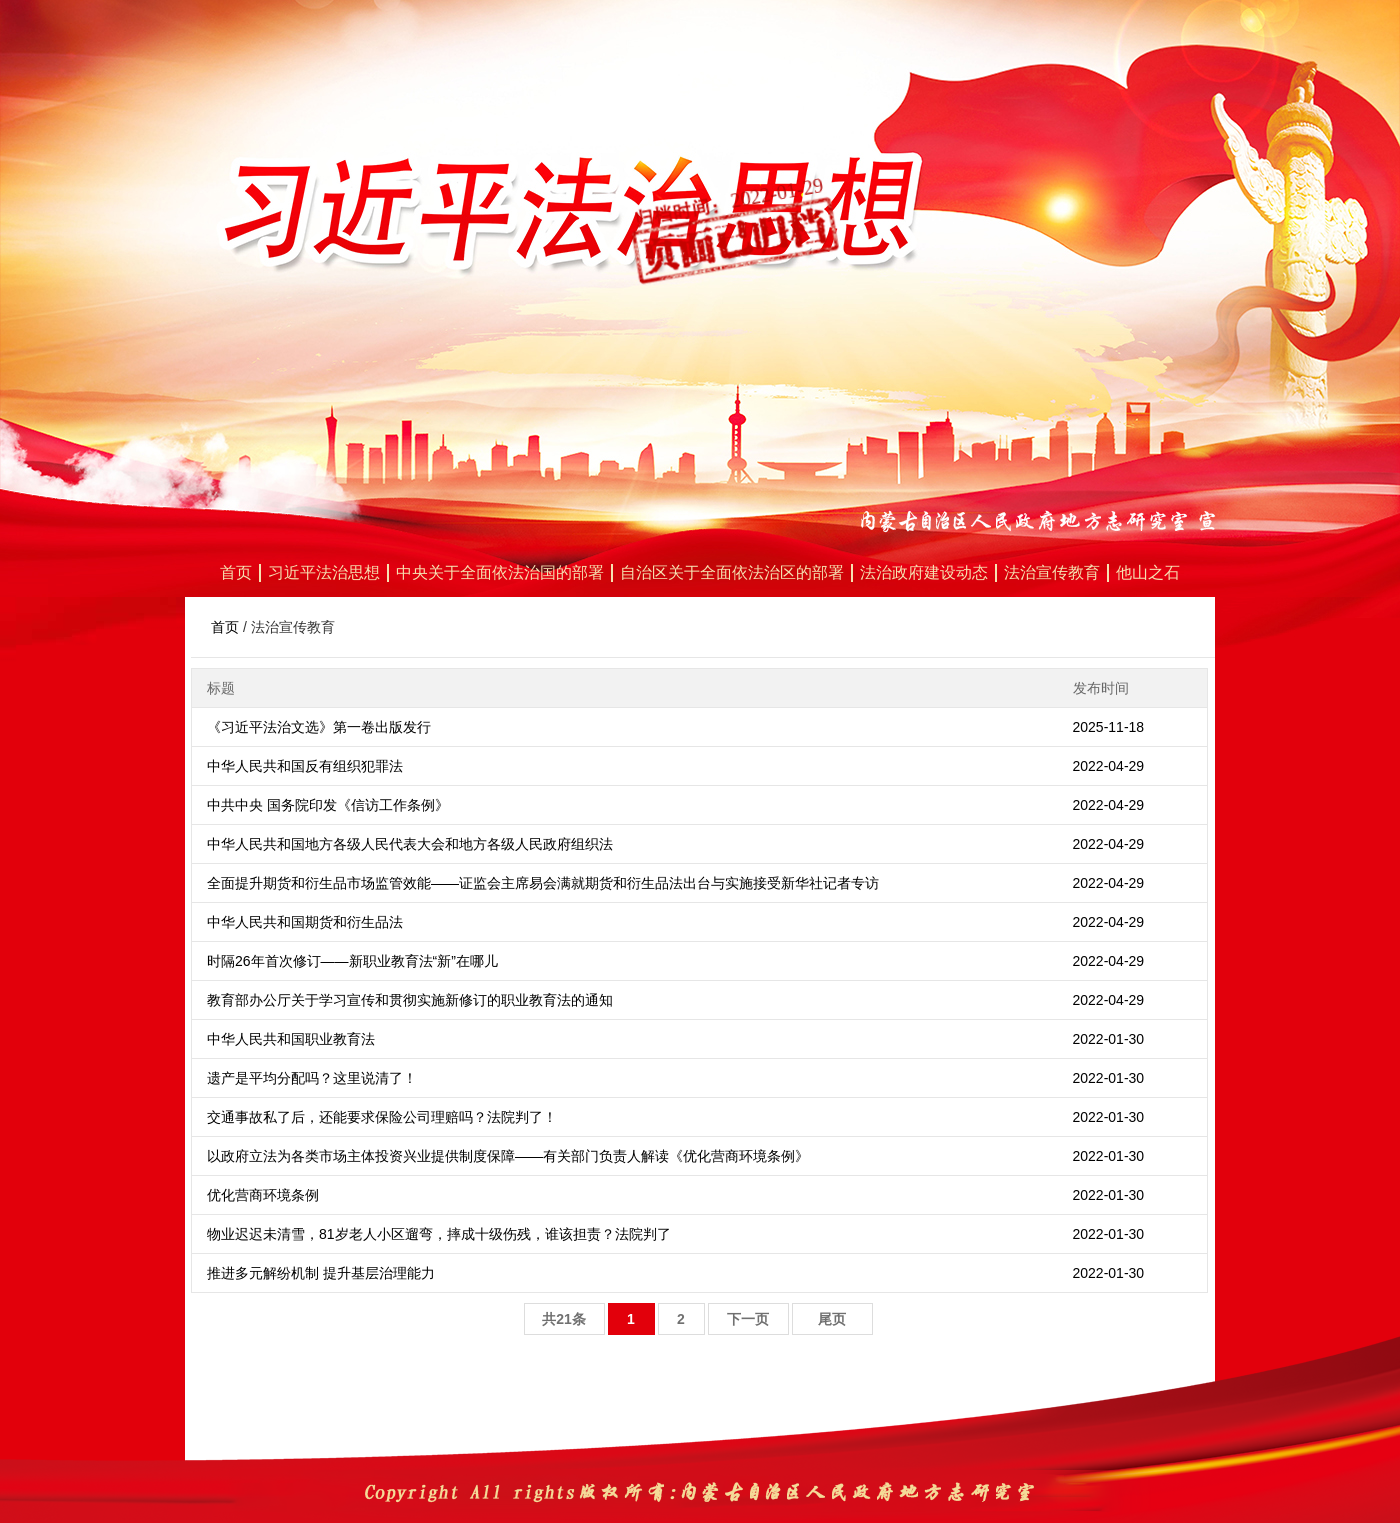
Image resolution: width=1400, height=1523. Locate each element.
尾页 (832, 1319)
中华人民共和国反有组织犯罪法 (305, 766)
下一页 (748, 1319)
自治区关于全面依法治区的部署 (732, 572)
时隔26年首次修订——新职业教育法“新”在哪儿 (352, 961)
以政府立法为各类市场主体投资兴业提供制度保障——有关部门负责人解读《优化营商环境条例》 (508, 1156)
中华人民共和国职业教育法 (291, 1039)
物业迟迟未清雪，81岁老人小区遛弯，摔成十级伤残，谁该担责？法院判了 (439, 1234)
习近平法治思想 (324, 572)
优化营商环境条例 (263, 1195)
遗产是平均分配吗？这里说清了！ (312, 1078)
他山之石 (1148, 572)
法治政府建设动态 (924, 572)
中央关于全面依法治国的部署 (500, 572)
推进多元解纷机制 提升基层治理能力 (321, 1273)
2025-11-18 (1109, 727)
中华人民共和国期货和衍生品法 (305, 922)
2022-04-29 (1109, 766)
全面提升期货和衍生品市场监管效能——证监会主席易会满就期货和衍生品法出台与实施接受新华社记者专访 (543, 883)
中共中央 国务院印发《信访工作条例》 (328, 805)
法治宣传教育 (1052, 572)
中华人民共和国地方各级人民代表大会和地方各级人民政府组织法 (410, 844)
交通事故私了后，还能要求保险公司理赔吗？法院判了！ (382, 1117)
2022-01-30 (1109, 1039)
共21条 (564, 1319)
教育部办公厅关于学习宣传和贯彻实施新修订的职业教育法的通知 (410, 1000)
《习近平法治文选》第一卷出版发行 (319, 727)
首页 (236, 572)
